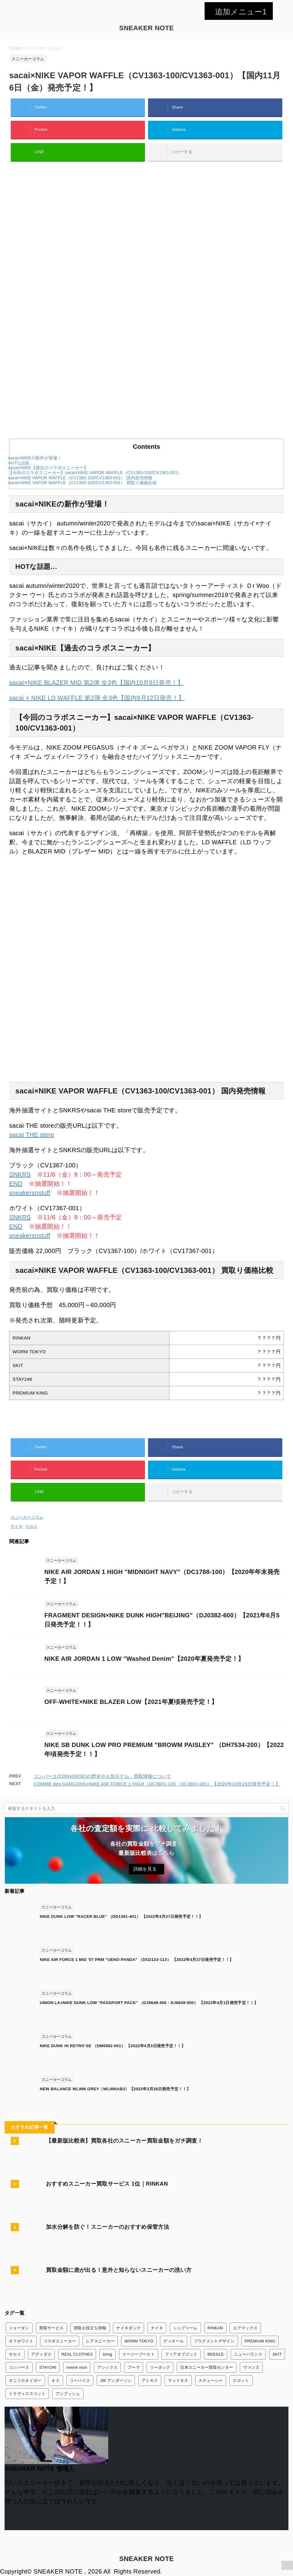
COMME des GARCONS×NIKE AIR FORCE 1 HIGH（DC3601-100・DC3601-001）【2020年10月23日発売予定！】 (157, 1783)
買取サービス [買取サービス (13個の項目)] (51, 2328)
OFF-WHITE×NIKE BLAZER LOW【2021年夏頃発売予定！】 (130, 1701)
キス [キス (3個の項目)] (55, 2380)
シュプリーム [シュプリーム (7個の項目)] (185, 2328)
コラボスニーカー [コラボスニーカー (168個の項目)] (59, 2341)
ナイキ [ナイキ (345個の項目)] (157, 2328)
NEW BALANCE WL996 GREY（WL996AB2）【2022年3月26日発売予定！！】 (115, 2089)
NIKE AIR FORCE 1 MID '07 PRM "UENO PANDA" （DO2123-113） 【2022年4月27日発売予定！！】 (136, 1959)
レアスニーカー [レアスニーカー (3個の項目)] (100, 2341)
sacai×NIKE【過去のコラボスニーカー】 (48, 468)
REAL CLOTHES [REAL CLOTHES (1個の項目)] (77, 2354)
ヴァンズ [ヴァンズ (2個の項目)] (251, 2367)
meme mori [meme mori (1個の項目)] (76, 2367)
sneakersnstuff (29, 1192)
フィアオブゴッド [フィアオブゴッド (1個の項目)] (181, 2354)
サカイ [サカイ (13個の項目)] (15, 2354)
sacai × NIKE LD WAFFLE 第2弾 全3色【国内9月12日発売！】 (96, 698)
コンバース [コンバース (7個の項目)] (19, 2367)
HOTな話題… (20, 463)
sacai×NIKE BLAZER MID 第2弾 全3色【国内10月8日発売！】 (96, 682)
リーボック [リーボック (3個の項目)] (160, 2367)
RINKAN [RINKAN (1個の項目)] (215, 2328)
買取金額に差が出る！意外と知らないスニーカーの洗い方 (118, 2270)
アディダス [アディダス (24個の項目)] (41, 2354)
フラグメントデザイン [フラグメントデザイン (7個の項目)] (214, 2341)
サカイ (31, 1526)
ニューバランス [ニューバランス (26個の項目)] (248, 2354)
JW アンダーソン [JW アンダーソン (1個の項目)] (116, 2380)
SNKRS (20, 1174)
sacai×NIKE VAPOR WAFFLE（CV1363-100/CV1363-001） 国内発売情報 (80, 478)
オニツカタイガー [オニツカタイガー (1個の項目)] (25, 2380)
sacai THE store (31, 1134)
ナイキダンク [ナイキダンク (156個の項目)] (128, 2328)
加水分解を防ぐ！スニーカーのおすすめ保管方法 (107, 2227)
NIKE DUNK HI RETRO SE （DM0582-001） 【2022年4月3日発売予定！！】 (112, 2045)
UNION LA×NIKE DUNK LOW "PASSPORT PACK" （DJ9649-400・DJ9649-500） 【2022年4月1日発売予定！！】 (149, 2002)
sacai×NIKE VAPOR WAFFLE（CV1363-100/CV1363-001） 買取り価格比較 (82, 483)
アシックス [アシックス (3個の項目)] (107, 2367)
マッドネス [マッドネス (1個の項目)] (178, 2380)
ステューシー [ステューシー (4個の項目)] (210, 2380)
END (15, 1183)
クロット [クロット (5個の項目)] (241, 2380)
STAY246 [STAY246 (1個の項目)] (47, 2367)
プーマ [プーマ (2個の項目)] (134, 2367)
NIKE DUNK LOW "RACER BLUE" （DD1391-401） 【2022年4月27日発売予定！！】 (121, 1916)
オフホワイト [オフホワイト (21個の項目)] (21, 2341)
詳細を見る (145, 1868)
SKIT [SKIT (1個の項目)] (277, 2354)
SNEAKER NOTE (146, 28)
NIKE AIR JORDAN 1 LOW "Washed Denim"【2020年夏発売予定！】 (144, 1658)
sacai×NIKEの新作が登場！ (35, 458)
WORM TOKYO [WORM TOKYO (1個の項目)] (138, 2341)
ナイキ (17, 1526)
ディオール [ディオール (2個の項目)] (173, 2341)
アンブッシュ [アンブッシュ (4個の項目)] (68, 2393)
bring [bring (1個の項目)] (107, 2354)
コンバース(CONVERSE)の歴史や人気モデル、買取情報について (102, 1776)
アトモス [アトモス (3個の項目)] (150, 2380)
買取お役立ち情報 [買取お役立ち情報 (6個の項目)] (90, 2328)
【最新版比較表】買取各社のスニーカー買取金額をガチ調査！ (124, 2141)
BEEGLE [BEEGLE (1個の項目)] (215, 2354)
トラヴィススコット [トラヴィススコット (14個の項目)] (27, 2393)
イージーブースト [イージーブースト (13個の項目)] (138, 2354)
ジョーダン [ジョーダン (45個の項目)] (19, 2328)
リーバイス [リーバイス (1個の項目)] (80, 2380)
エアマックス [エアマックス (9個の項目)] (245, 2328)
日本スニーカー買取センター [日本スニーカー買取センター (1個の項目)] (206, 2367)
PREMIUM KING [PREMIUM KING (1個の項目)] (260, 2341)
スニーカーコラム (27, 1517)
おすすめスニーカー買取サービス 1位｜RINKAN (107, 2184)
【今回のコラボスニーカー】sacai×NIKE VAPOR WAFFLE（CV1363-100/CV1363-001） (95, 472)
